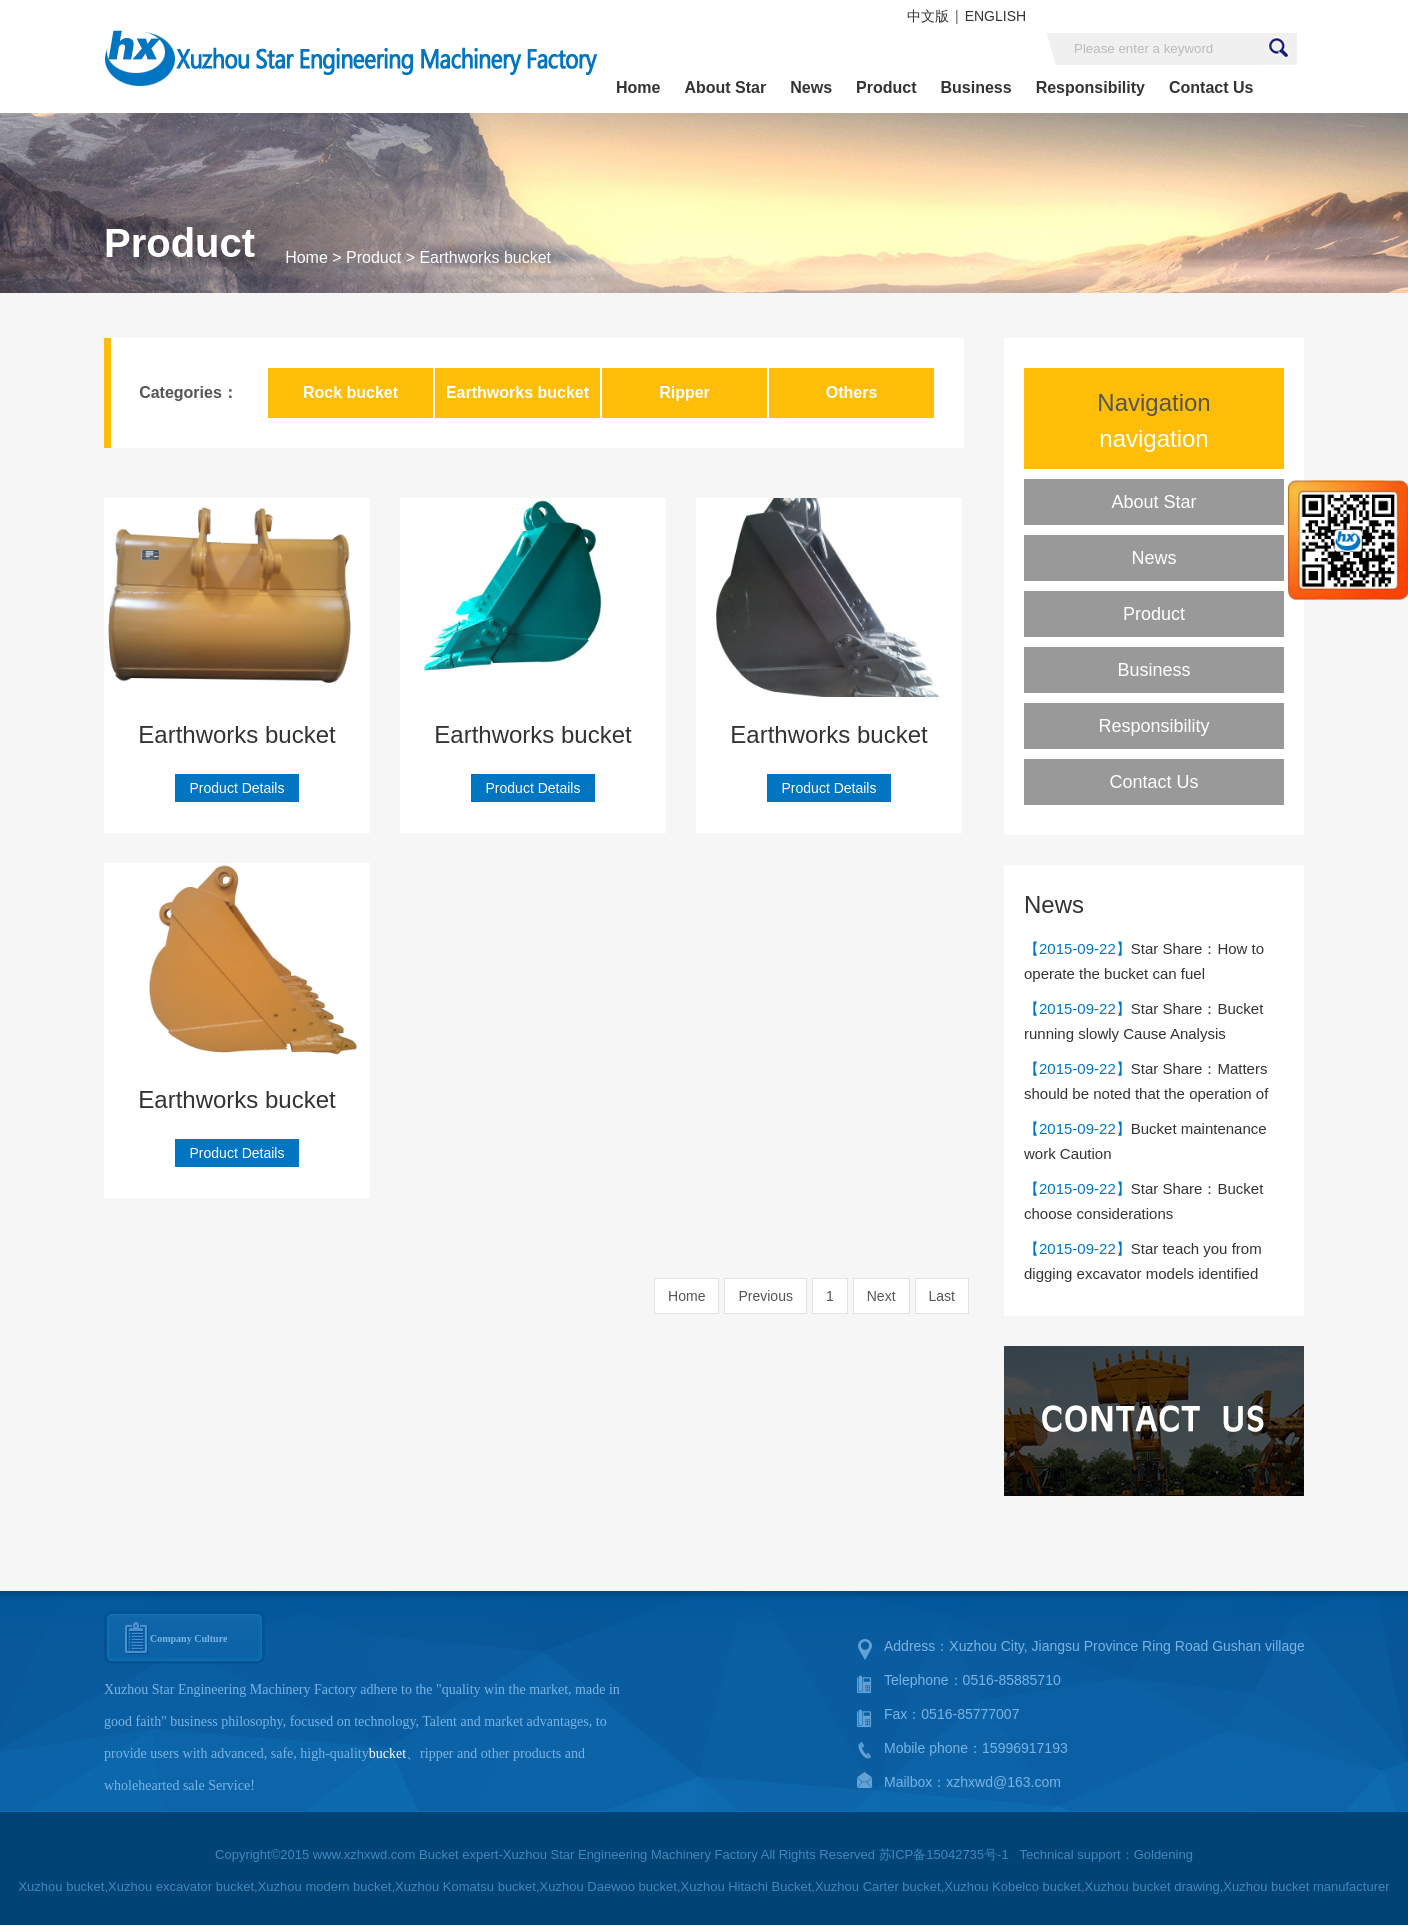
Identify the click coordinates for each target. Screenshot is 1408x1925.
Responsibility (1090, 87)
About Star (725, 87)
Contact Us (1211, 87)
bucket (387, 1753)
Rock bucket (350, 392)
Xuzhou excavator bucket (181, 1886)
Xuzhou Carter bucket (878, 1886)
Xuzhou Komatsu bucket (465, 1886)
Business (975, 87)
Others (852, 392)
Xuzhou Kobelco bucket (1012, 1886)
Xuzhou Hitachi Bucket (746, 1886)
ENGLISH (995, 16)
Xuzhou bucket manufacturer (1306, 1886)
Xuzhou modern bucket (325, 1886)
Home (638, 87)
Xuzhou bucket (61, 1886)
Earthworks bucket (485, 257)
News (811, 87)
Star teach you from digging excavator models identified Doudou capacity (1143, 1273)
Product (886, 87)
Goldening (1163, 1854)
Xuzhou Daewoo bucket (608, 1886)
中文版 (928, 16)
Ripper (684, 392)
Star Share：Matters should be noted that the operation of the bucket (1146, 1093)
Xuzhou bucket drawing (1152, 1886)
